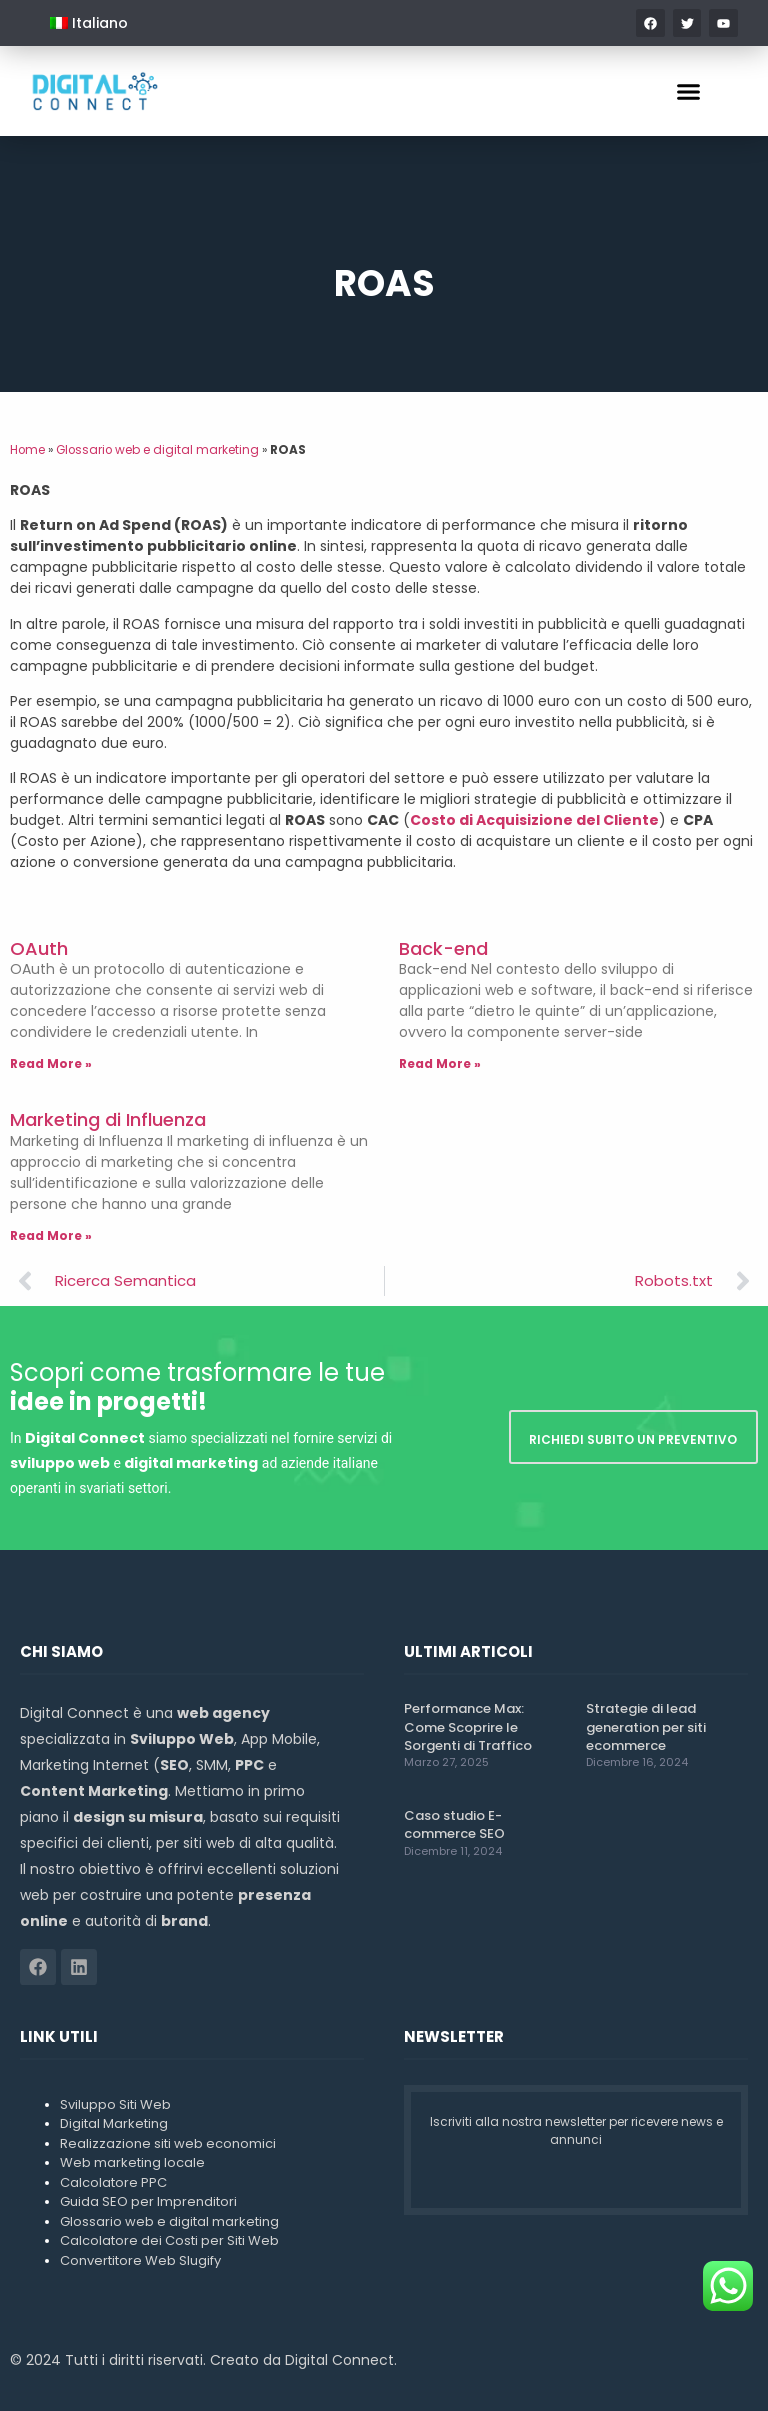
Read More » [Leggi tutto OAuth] (51, 1063)
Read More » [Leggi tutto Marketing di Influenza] (51, 1235)
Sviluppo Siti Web (115, 2104)
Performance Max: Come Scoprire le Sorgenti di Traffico (468, 1726)
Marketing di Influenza (108, 1119)
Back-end (443, 948)
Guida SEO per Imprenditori (148, 2201)
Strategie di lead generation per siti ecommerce (646, 1726)
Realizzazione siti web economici (168, 2143)
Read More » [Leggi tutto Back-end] (440, 1063)
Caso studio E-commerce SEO (454, 1824)
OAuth (39, 948)
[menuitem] (89, 23)
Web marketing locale (132, 2162)
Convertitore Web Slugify (140, 2260)
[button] (689, 91)
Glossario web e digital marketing (157, 450)
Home (27, 450)
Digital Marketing (114, 2123)
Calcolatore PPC (113, 2182)
